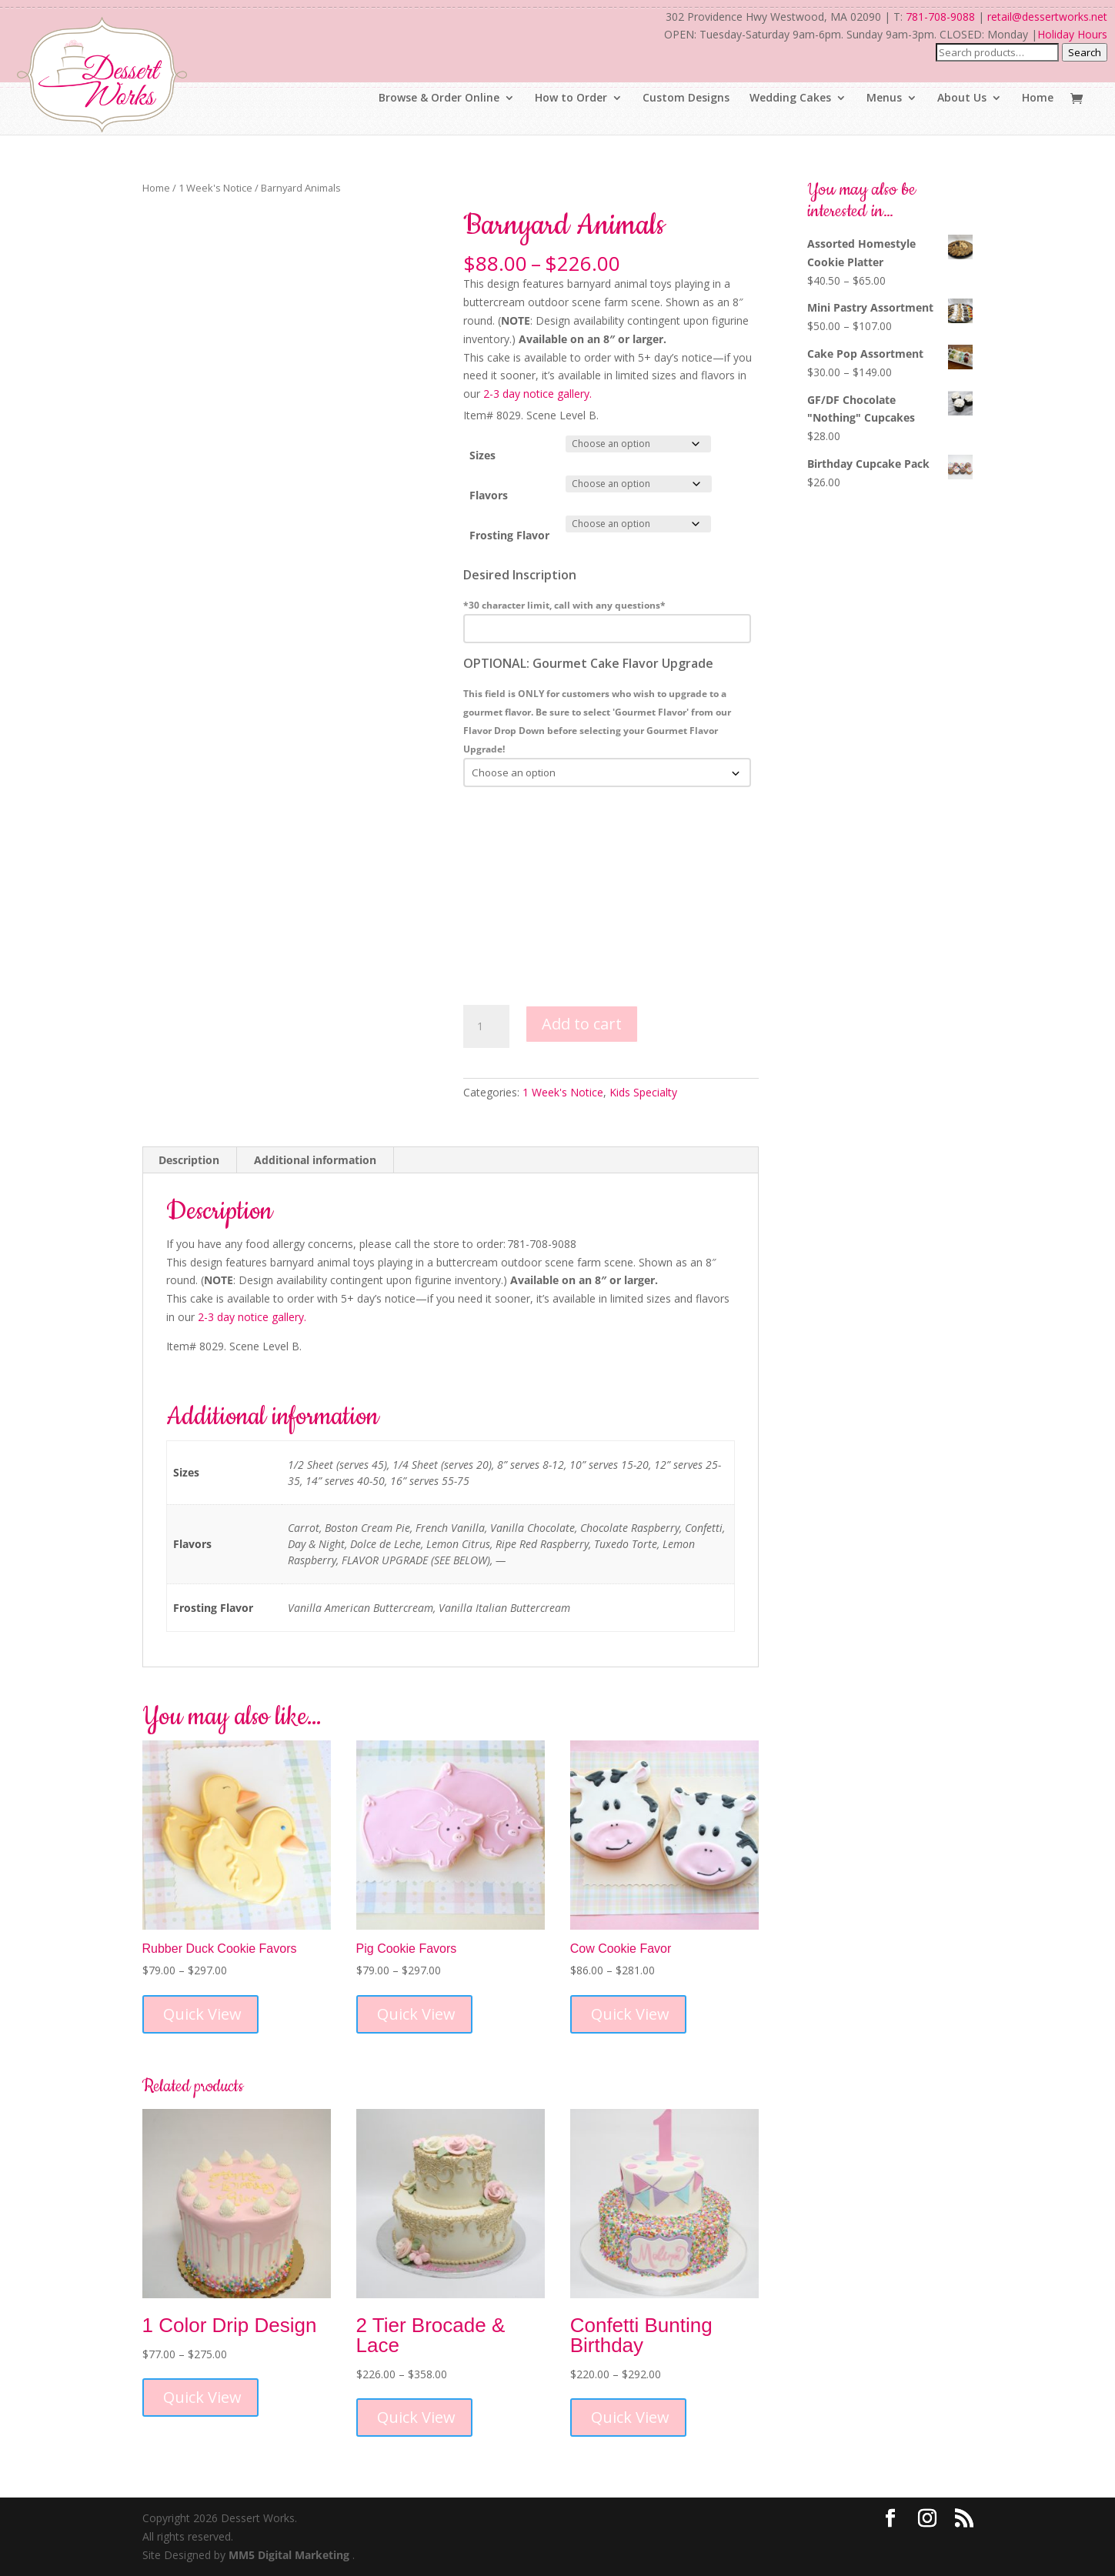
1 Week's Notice (215, 188)
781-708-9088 (940, 16)
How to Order (571, 98)
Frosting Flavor (509, 535)
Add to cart (582, 1023)
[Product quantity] (486, 1026)
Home (1037, 98)
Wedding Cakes (790, 98)
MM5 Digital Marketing (290, 2555)
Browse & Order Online (439, 98)
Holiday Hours (1072, 34)
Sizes (482, 455)
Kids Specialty (643, 1092)
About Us (961, 98)
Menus (884, 98)
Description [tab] (189, 1160)
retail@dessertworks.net (1047, 16)
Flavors (488, 495)
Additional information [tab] (315, 1160)
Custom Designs (686, 98)
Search (1084, 52)
